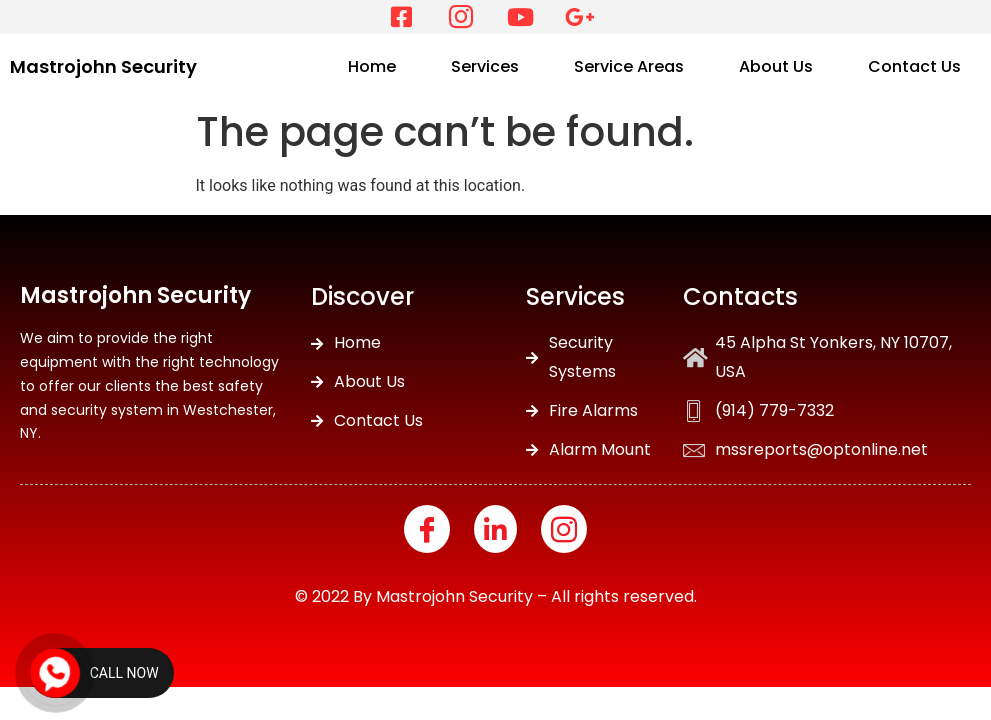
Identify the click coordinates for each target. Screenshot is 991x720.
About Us (776, 66)
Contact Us (914, 66)
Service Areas (629, 66)
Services (485, 66)
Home (372, 66)
